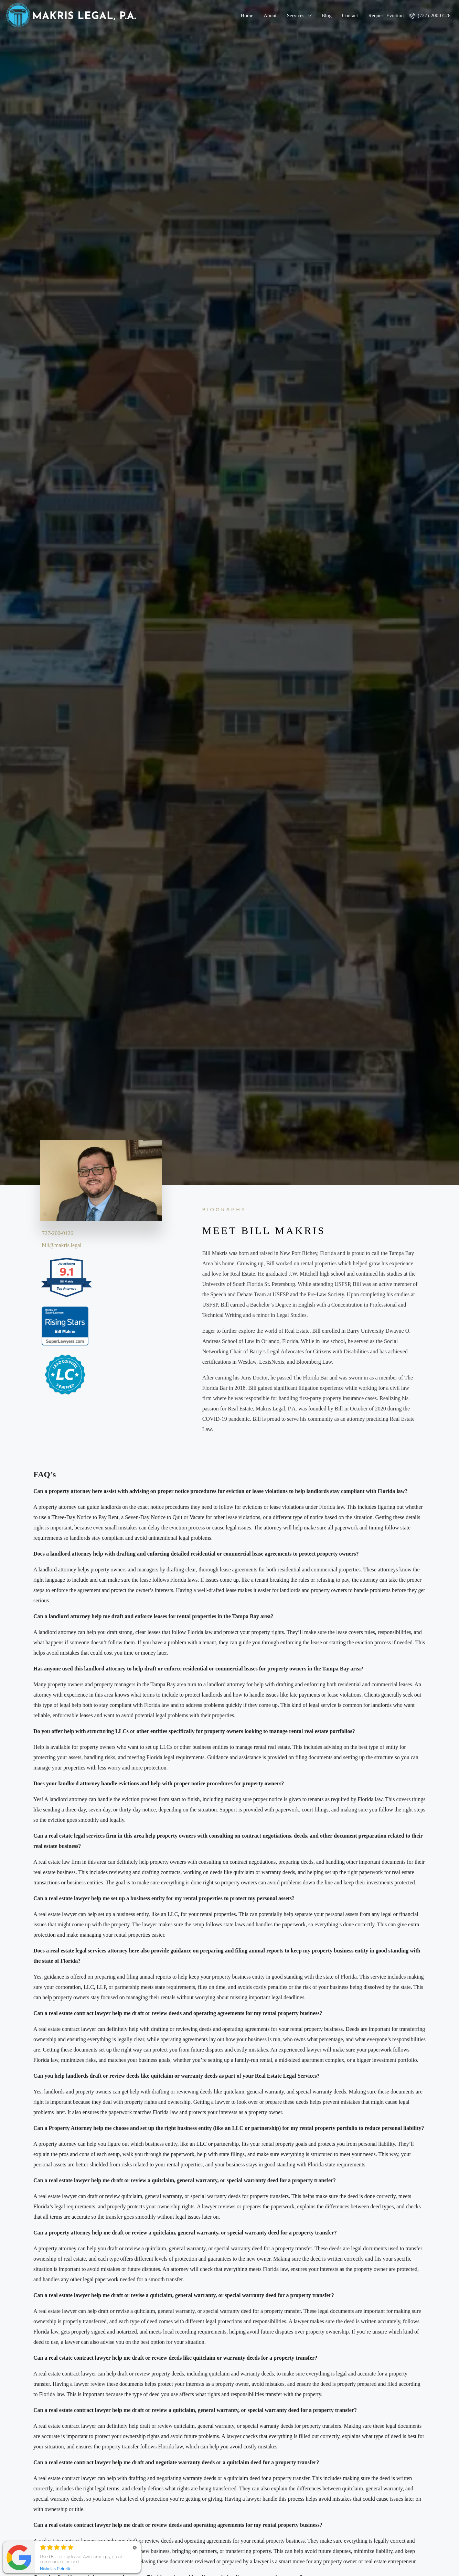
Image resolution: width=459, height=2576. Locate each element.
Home (247, 15)
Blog (327, 15)
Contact (350, 15)
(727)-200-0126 (429, 15)
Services (296, 15)
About (270, 15)
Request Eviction (386, 15)
